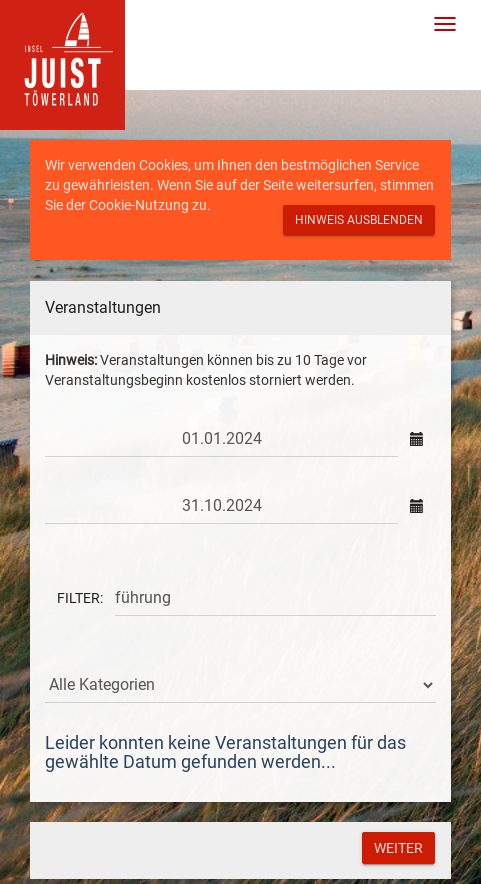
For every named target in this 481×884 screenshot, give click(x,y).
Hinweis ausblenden (359, 220)
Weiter (398, 848)
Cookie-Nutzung (139, 205)
